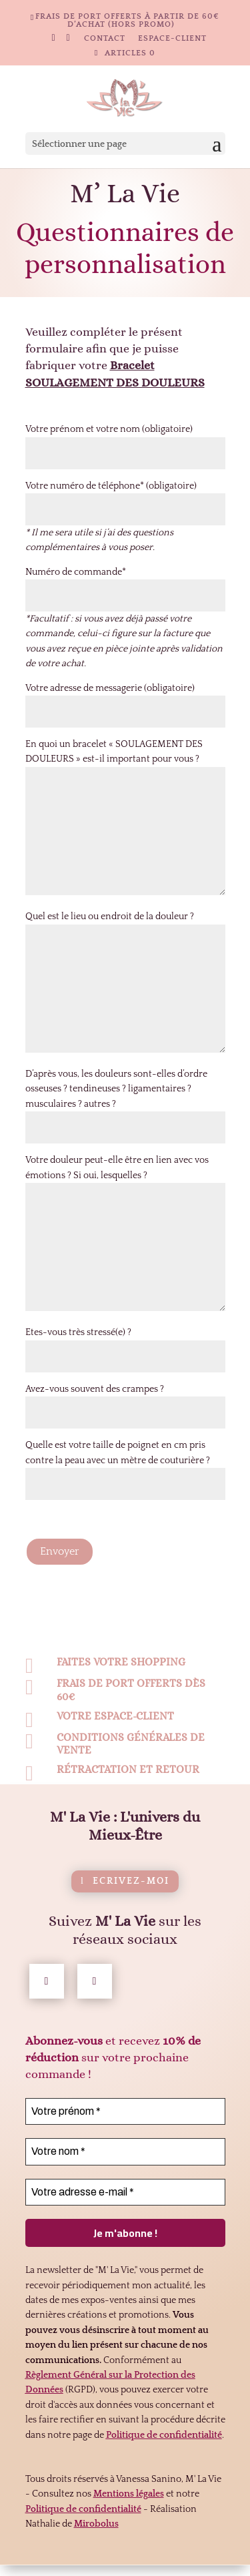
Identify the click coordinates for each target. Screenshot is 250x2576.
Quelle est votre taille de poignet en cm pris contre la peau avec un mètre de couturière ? (125, 1464)
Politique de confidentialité (83, 2535)
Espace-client (172, 39)
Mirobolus (96, 2550)
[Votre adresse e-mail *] (125, 2217)
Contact (104, 39)
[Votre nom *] (125, 2177)
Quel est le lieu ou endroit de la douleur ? (109, 916)
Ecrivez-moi (131, 1907)
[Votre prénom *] (125, 2137)
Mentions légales (128, 2520)
